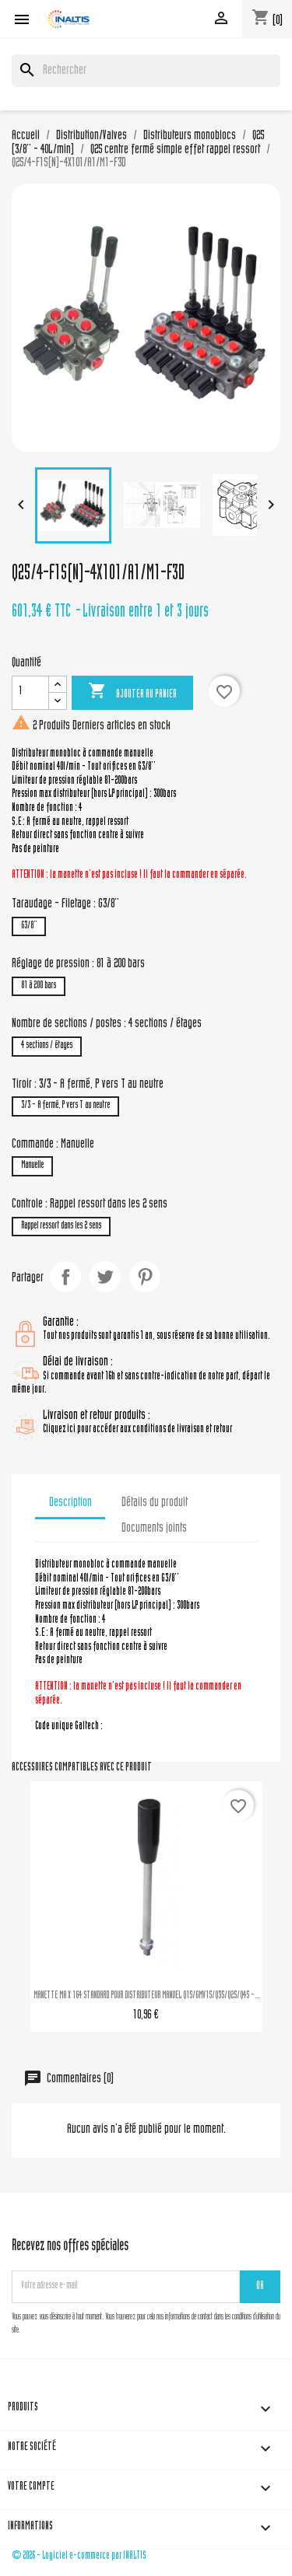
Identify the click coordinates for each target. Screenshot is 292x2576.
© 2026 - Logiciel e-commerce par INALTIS (79, 2556)
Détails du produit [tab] (154, 1503)
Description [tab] (70, 1503)
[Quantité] (30, 693)
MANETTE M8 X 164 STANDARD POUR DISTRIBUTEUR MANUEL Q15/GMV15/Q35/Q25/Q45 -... (146, 1996)
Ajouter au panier (132, 692)
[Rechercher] (146, 70)
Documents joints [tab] (154, 1529)
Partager (65, 1276)
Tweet (105, 1276)
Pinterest (144, 1276)
